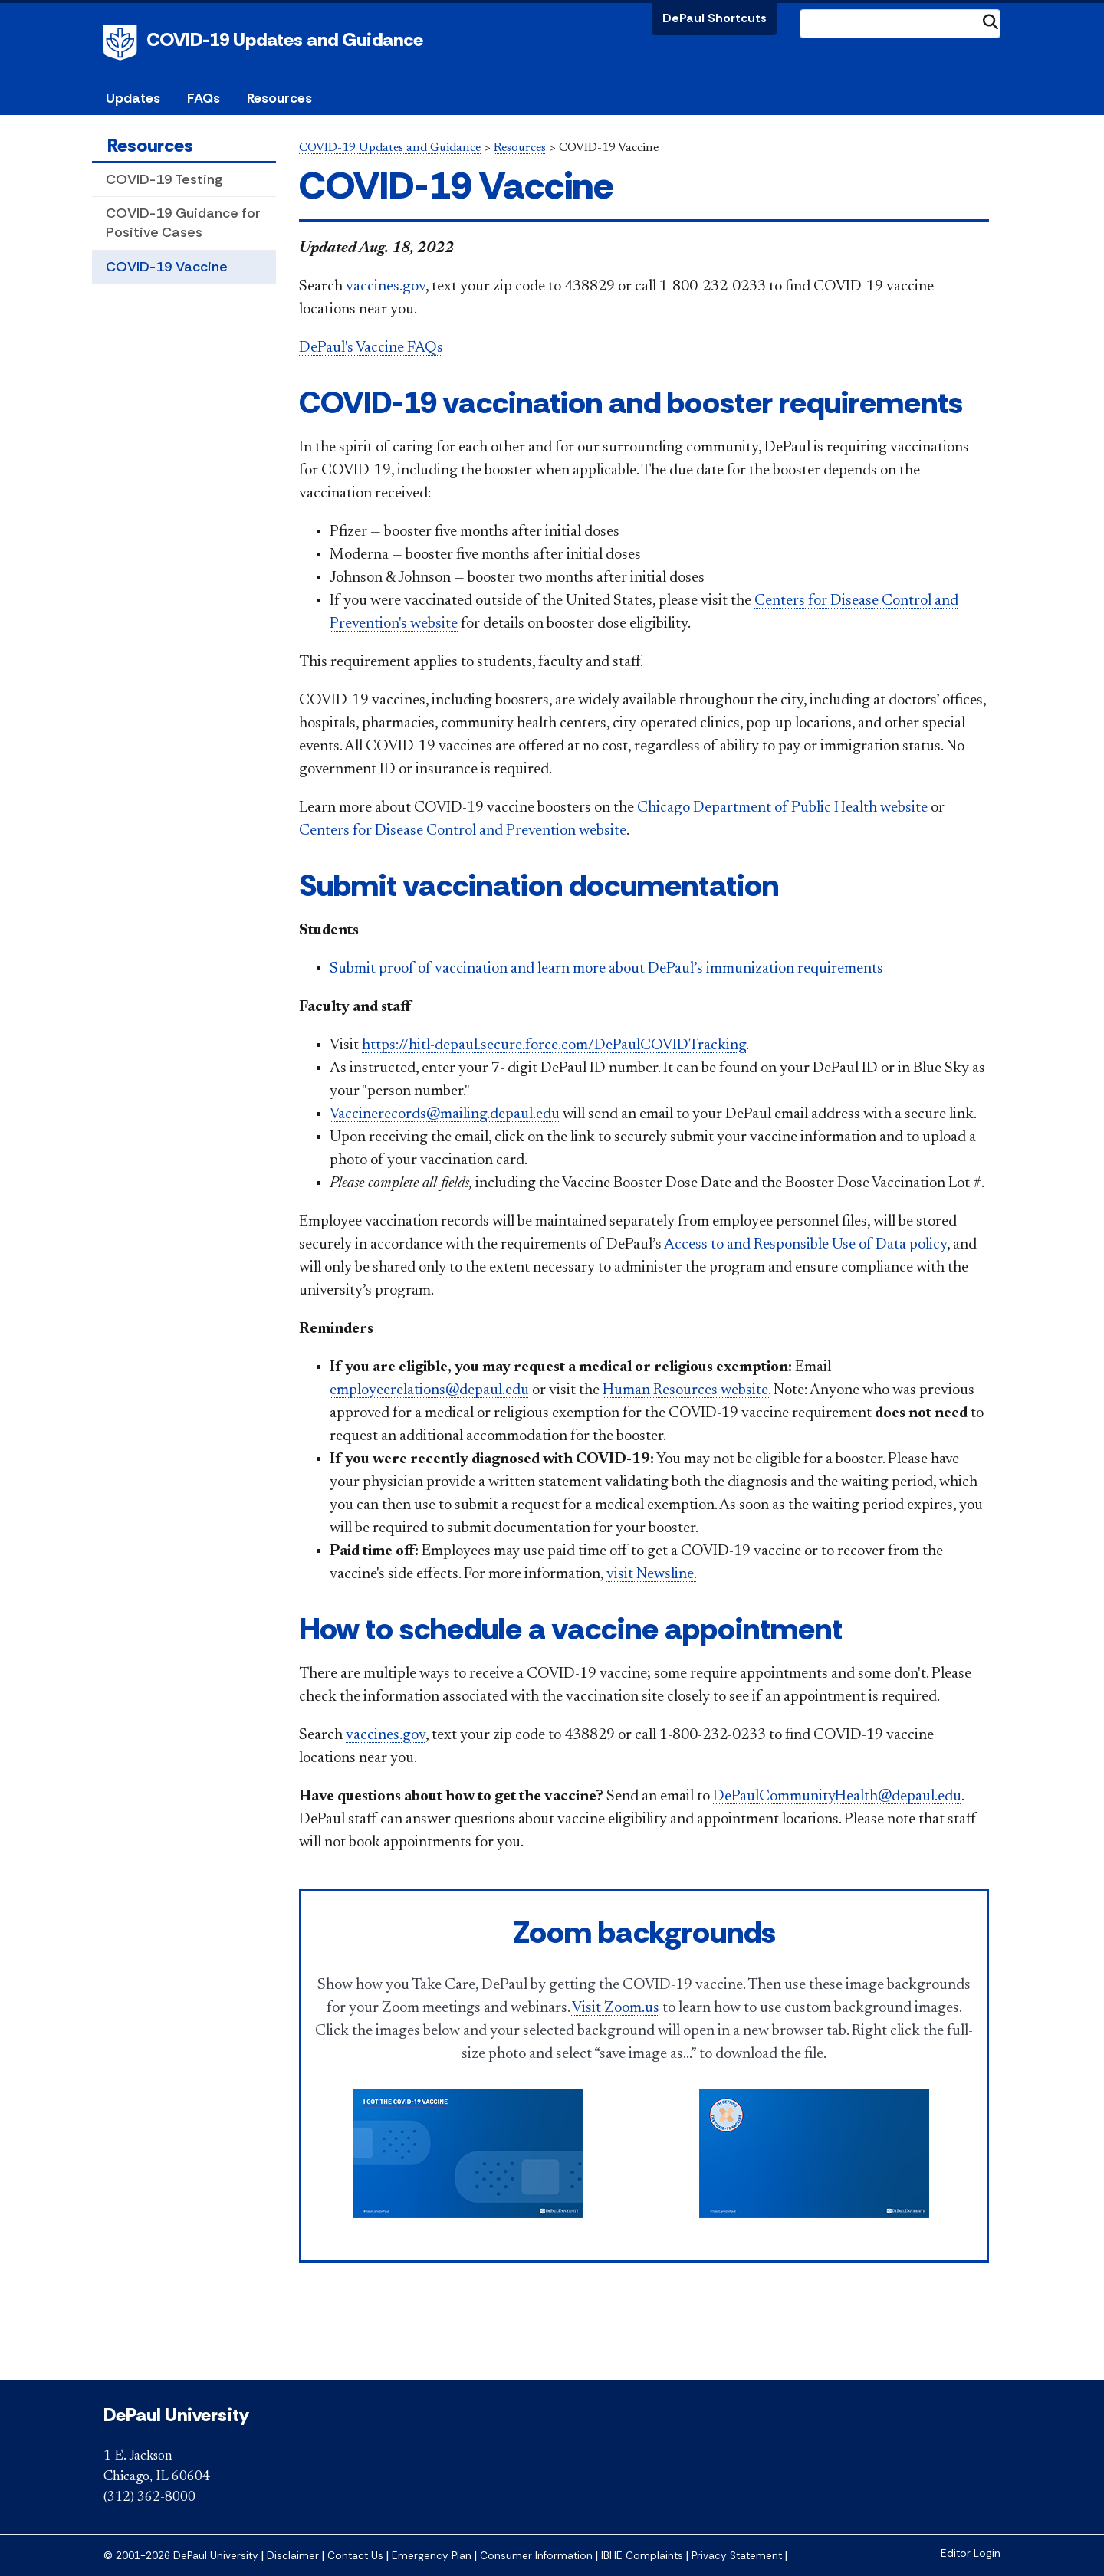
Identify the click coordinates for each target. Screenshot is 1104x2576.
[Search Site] (900, 23)
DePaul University (123, 43)
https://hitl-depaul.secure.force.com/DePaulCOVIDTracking (554, 1045)
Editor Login (971, 2553)
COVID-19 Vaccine (167, 267)
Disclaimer (293, 2555)
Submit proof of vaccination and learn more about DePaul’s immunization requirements (606, 968)
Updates (133, 98)
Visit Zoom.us (615, 2008)
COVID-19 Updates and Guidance (284, 39)
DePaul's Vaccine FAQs (371, 348)
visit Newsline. (651, 1574)
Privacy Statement (737, 2555)
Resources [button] (279, 98)
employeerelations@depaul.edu (429, 1390)
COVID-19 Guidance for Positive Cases (183, 222)
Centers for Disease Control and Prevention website (462, 830)
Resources (150, 145)
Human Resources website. (686, 1390)
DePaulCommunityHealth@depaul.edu (837, 1796)
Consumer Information (536, 2555)
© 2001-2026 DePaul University (181, 2555)
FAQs (203, 98)
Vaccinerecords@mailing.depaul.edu (445, 1114)
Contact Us (355, 2555)
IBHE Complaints (642, 2555)
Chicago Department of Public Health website (782, 807)
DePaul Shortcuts (714, 18)
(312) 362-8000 (150, 2498)
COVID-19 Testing (164, 179)
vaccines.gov (386, 286)
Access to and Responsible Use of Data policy (805, 1244)
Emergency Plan (432, 2555)
